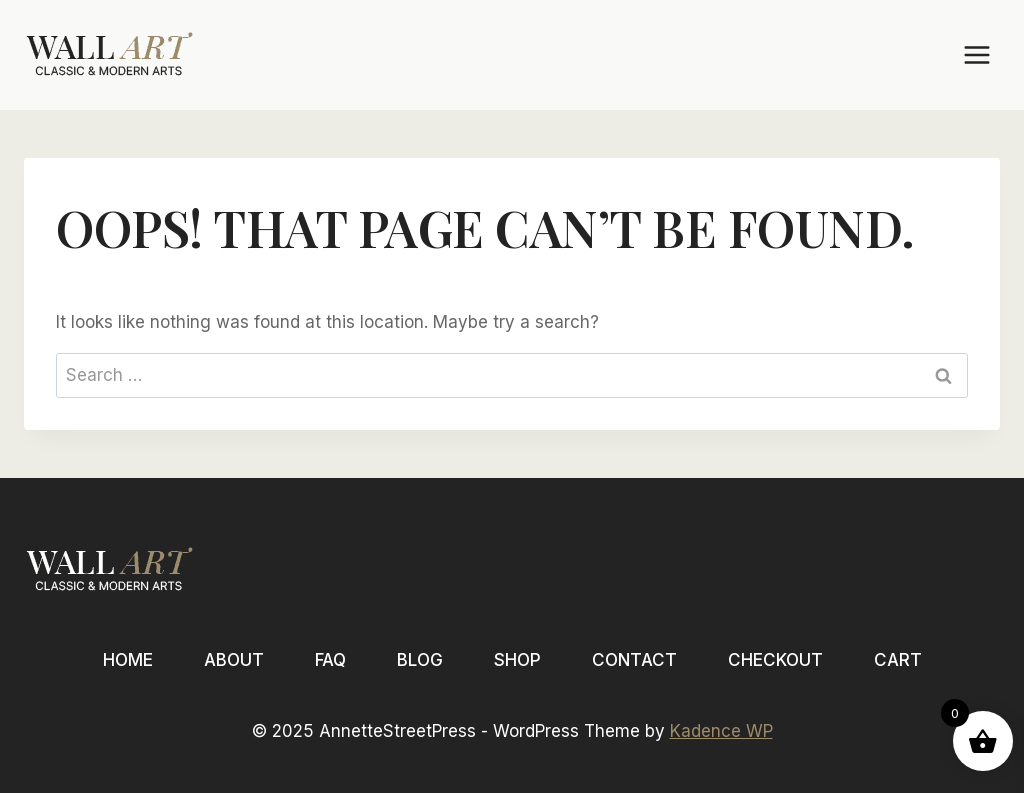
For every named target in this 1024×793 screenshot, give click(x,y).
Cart (898, 660)
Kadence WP (721, 731)
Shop (517, 660)
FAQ (330, 660)
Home (128, 660)
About (234, 660)
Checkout (775, 660)
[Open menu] (976, 54)
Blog (420, 660)
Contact (634, 660)
